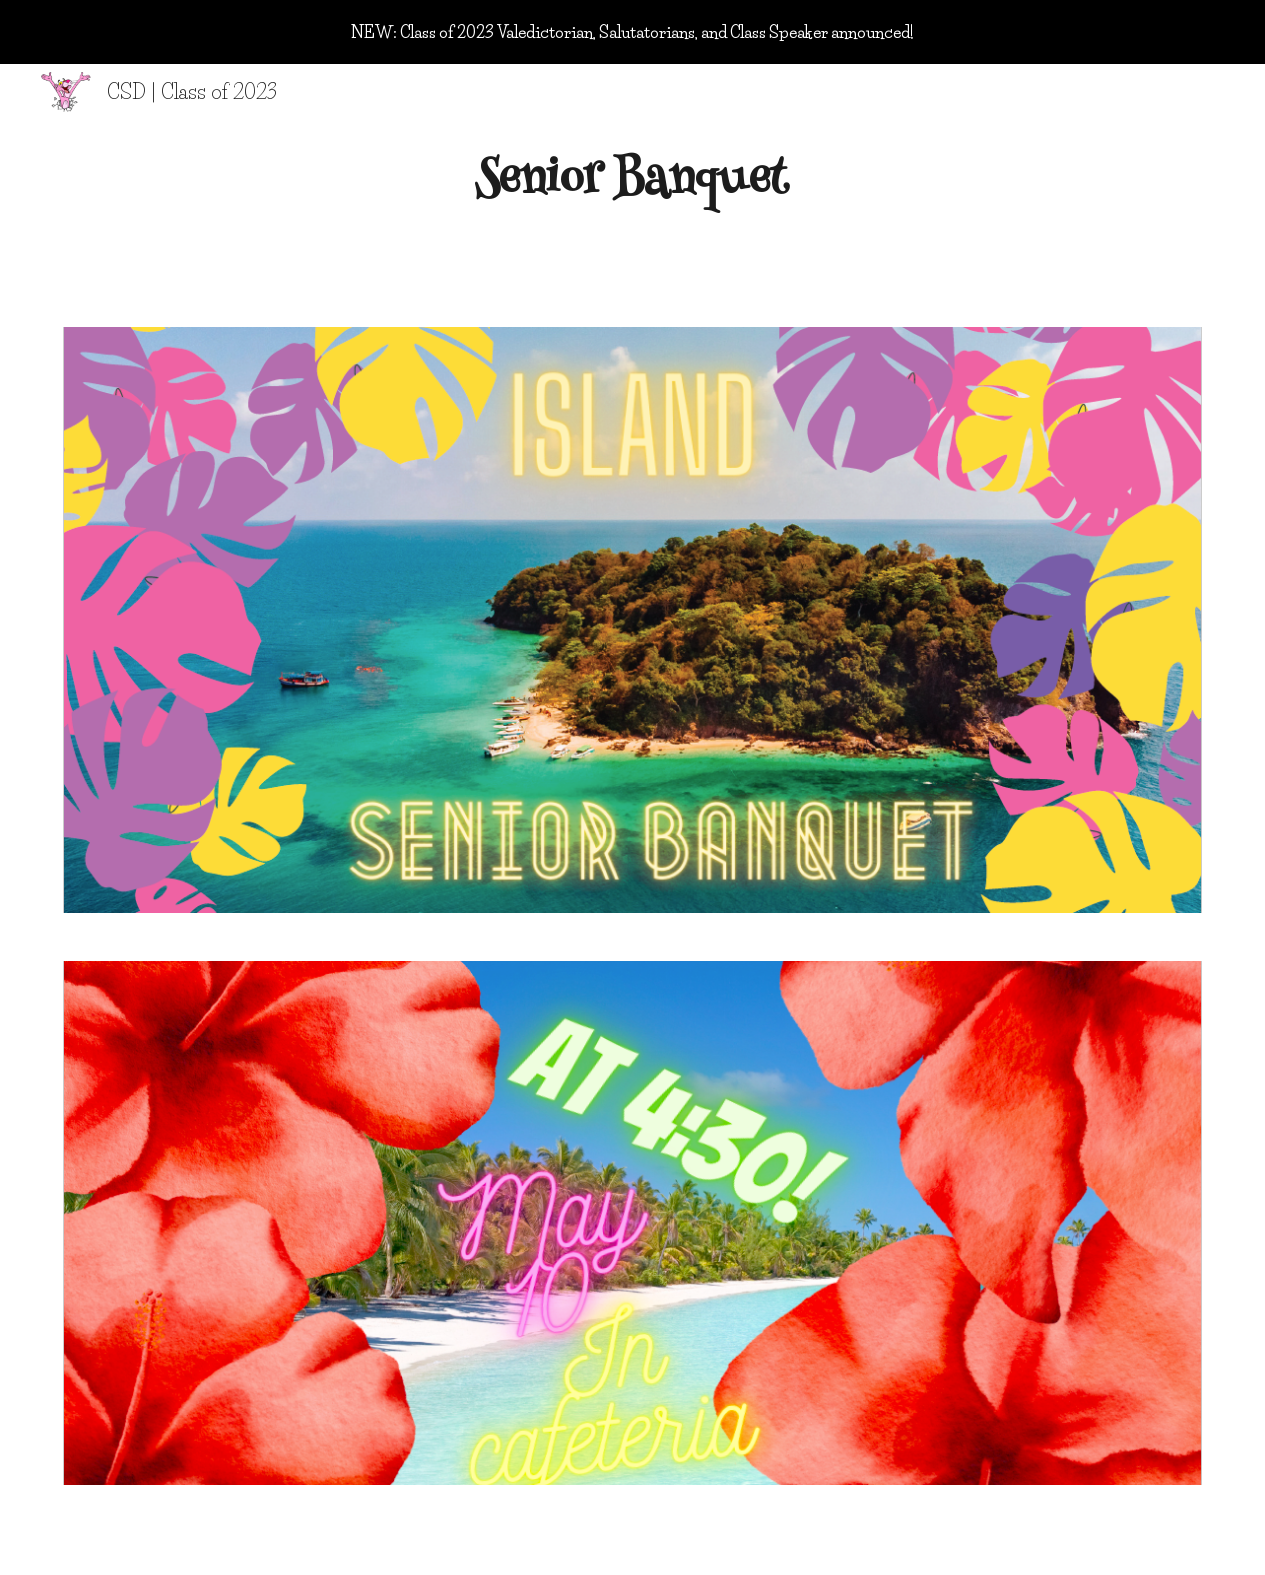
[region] (632, 32)
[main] (632, 183)
